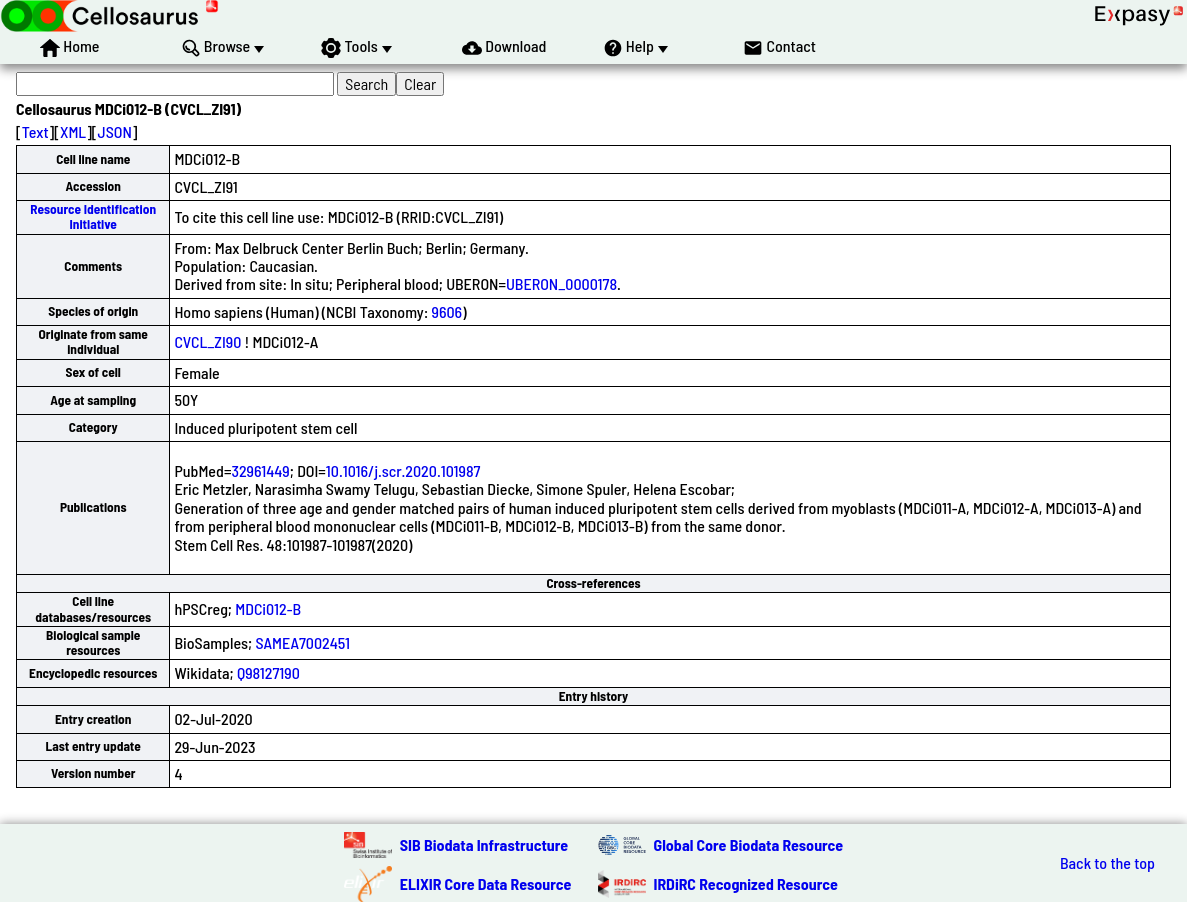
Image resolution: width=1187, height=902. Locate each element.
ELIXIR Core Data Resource (486, 883)
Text (35, 131)
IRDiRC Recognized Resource (746, 883)
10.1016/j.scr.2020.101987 (403, 470)
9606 (447, 311)
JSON (115, 131)
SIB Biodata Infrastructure (484, 844)
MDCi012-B (268, 608)
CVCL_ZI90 (207, 341)
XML (73, 131)
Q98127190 (268, 672)
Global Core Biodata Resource (749, 844)
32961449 (260, 470)
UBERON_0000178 (561, 283)
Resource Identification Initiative (93, 216)
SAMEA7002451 (302, 642)
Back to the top (1107, 863)
